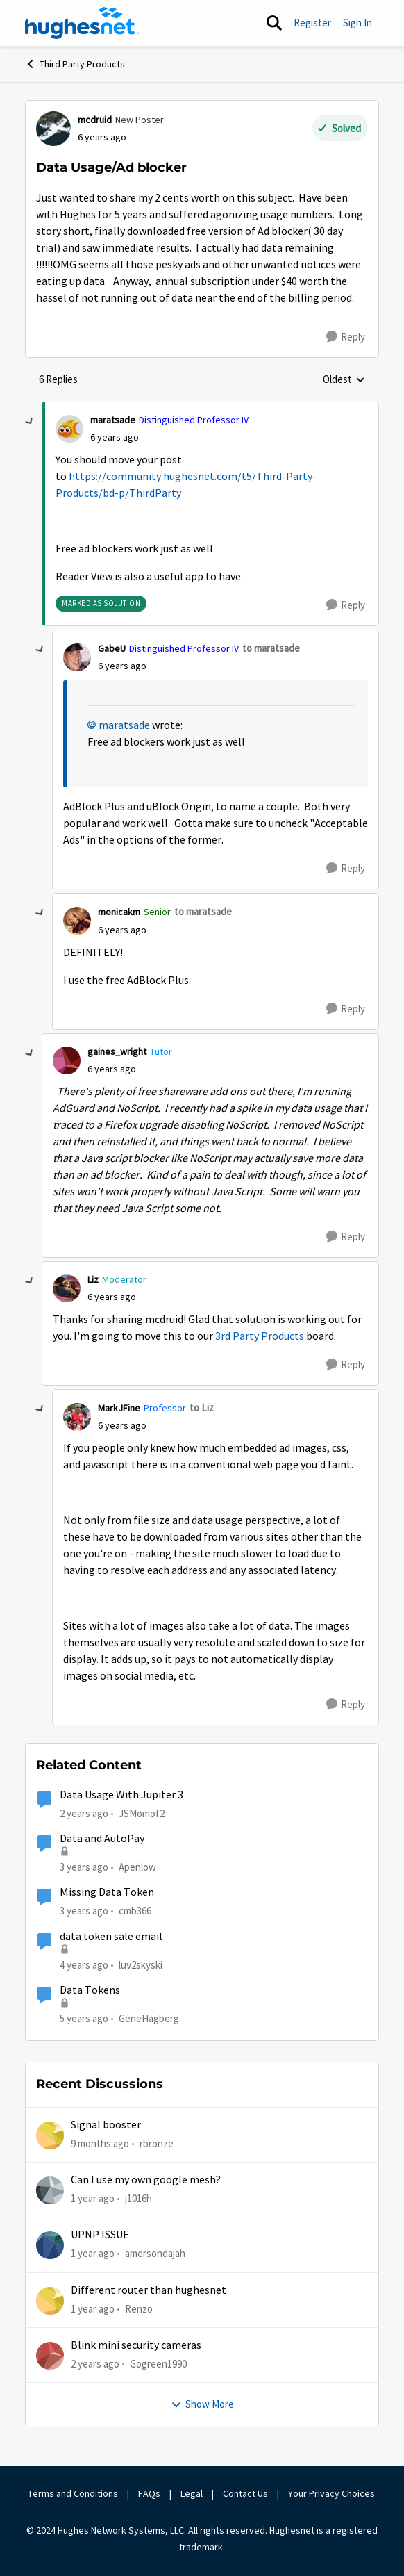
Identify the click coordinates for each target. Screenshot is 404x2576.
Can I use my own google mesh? (146, 2180)
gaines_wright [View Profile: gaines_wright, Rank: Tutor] (116, 1051)
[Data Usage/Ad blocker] (114, 437)
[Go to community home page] (82, 23)
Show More (202, 2404)
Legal (191, 2493)
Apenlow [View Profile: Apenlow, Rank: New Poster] (137, 1866)
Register (312, 22)
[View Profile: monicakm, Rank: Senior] (77, 921)
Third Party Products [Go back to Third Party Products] (75, 64)
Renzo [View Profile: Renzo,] (139, 2308)
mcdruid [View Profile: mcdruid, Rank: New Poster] (95, 119)
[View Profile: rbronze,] (50, 2135)
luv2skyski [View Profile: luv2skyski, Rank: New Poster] (140, 1964)
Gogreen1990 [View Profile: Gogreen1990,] (158, 2363)
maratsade (124, 725)
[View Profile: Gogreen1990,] (50, 2356)
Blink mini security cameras (136, 2345)
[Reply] (345, 337)
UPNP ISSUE (100, 2235)
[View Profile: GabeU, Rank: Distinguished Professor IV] (77, 657)
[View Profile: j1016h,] (50, 2190)
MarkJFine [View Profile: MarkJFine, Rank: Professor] (119, 1408)
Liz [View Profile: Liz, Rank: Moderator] (93, 1279)
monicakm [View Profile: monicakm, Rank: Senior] (119, 911)
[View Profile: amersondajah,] (50, 2245)
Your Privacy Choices (332, 2493)
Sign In (357, 22)
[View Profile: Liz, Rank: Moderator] (67, 1288)
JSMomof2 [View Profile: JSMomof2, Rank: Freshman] (142, 1813)
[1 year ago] (93, 2199)
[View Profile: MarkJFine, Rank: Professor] (77, 1417)
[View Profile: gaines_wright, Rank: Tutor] (67, 1060)
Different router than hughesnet (148, 2290)
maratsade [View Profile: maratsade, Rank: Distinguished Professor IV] (112, 419)
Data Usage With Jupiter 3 (121, 1795)
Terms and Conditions (73, 2493)
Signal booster (106, 2125)
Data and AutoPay (102, 1839)
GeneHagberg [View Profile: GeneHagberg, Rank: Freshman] (149, 2018)
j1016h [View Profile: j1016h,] (138, 2198)
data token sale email (111, 1937)
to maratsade (271, 648)
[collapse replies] (30, 421)
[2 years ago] (95, 2364)
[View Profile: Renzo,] (50, 2301)
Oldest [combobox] (344, 380)
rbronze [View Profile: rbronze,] (157, 2142)
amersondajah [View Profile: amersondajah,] (155, 2253)
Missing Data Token (107, 1892)
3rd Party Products (259, 1336)
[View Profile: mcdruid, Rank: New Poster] (53, 128)
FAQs (149, 2493)
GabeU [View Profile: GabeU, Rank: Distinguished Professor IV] (112, 648)
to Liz (202, 1407)
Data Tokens (90, 1990)
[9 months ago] (100, 2143)
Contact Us (245, 2493)
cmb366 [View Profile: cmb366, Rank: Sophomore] (135, 1910)
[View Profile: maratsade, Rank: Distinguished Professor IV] (69, 429)
